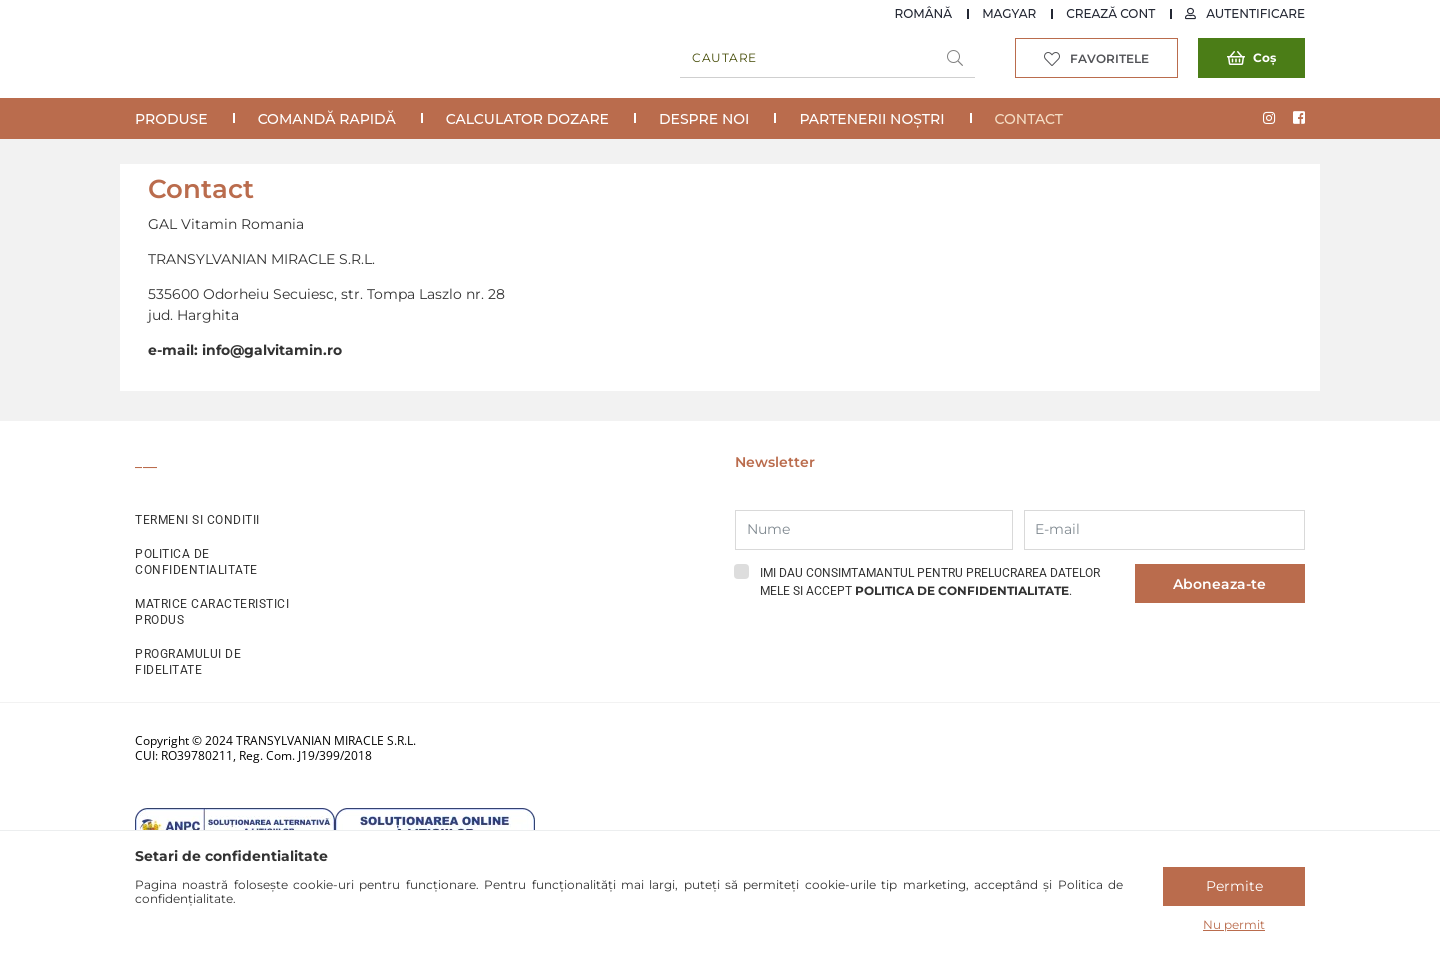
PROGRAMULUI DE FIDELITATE (188, 662)
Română (924, 13)
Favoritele (1109, 58)
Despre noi (704, 119)
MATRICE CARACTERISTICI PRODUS (212, 612)
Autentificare (1255, 13)
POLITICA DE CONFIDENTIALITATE (196, 562)
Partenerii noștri (871, 119)
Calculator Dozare (527, 119)
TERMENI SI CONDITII (197, 520)
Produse (171, 119)
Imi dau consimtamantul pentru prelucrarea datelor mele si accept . (930, 582)
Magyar (1009, 13)
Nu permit (1234, 924)
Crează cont (1110, 13)
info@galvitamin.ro (272, 350)
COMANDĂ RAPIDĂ (327, 119)
